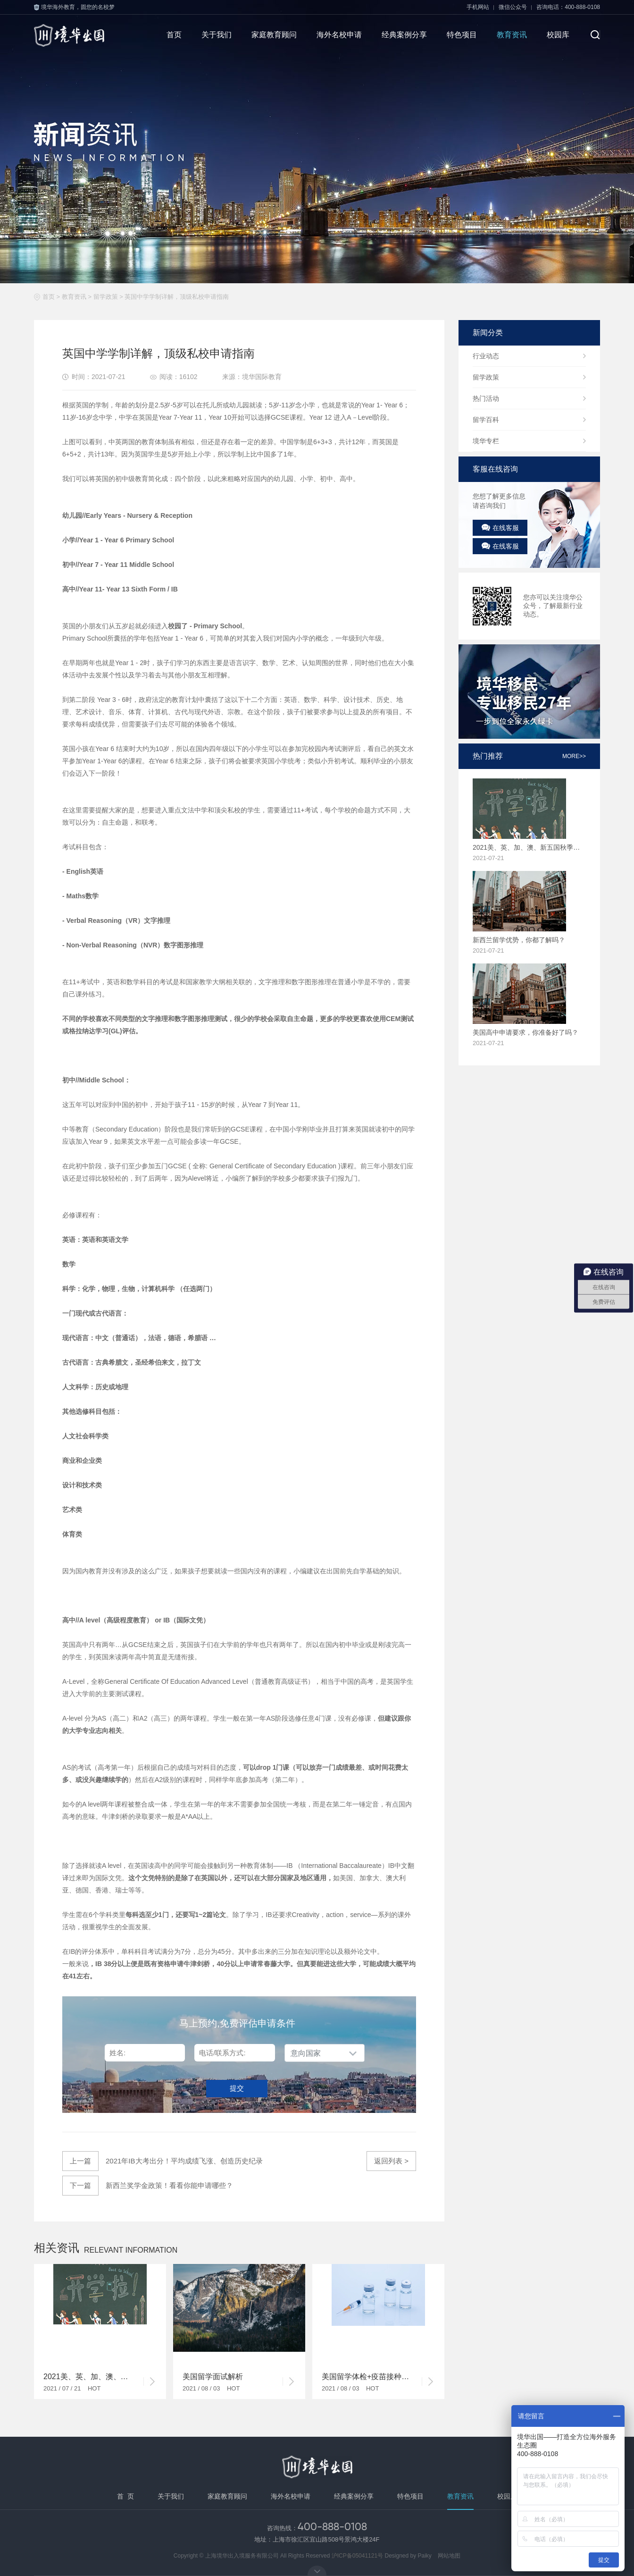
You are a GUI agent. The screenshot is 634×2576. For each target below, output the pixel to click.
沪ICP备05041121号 (357, 2555)
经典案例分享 (404, 35)
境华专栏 (486, 441)
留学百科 (486, 419)
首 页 (125, 2496)
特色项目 (462, 35)
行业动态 (486, 356)
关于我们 (216, 35)
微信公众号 (513, 7)
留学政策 (105, 296)
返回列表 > (391, 2161)
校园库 (558, 35)
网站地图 (449, 2555)
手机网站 (478, 7)
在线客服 (500, 528)
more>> (574, 756)
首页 (174, 35)
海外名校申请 (339, 35)
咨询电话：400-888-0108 (568, 7)
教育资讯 (512, 35)
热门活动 (486, 398)
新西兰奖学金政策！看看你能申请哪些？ (147, 2186)
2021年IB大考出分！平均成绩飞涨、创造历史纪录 (162, 2161)
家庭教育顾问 (274, 35)
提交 (237, 2088)
